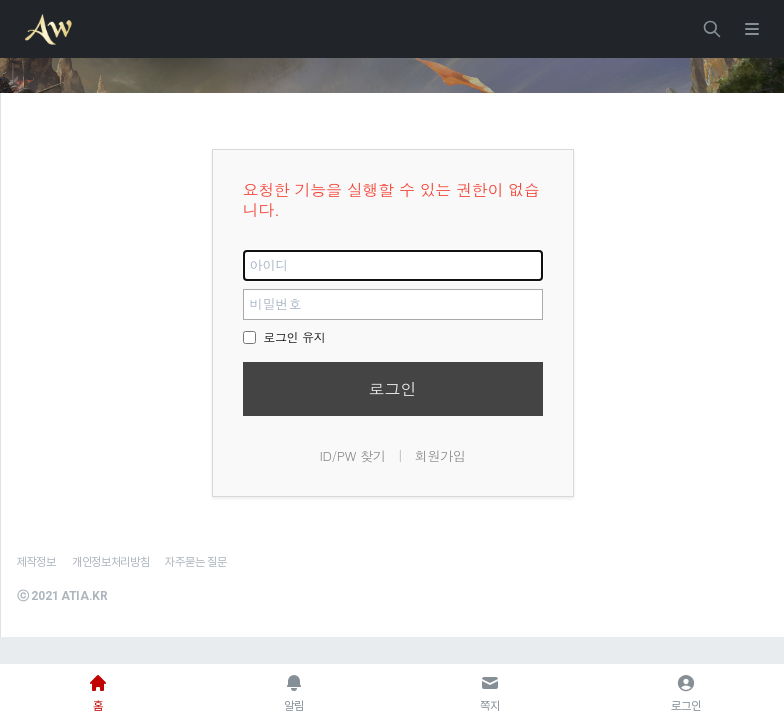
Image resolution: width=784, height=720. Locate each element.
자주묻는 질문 (195, 562)
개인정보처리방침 (111, 562)
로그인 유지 (284, 336)
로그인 (393, 388)
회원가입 (440, 455)
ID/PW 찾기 (352, 455)
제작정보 (36, 562)
